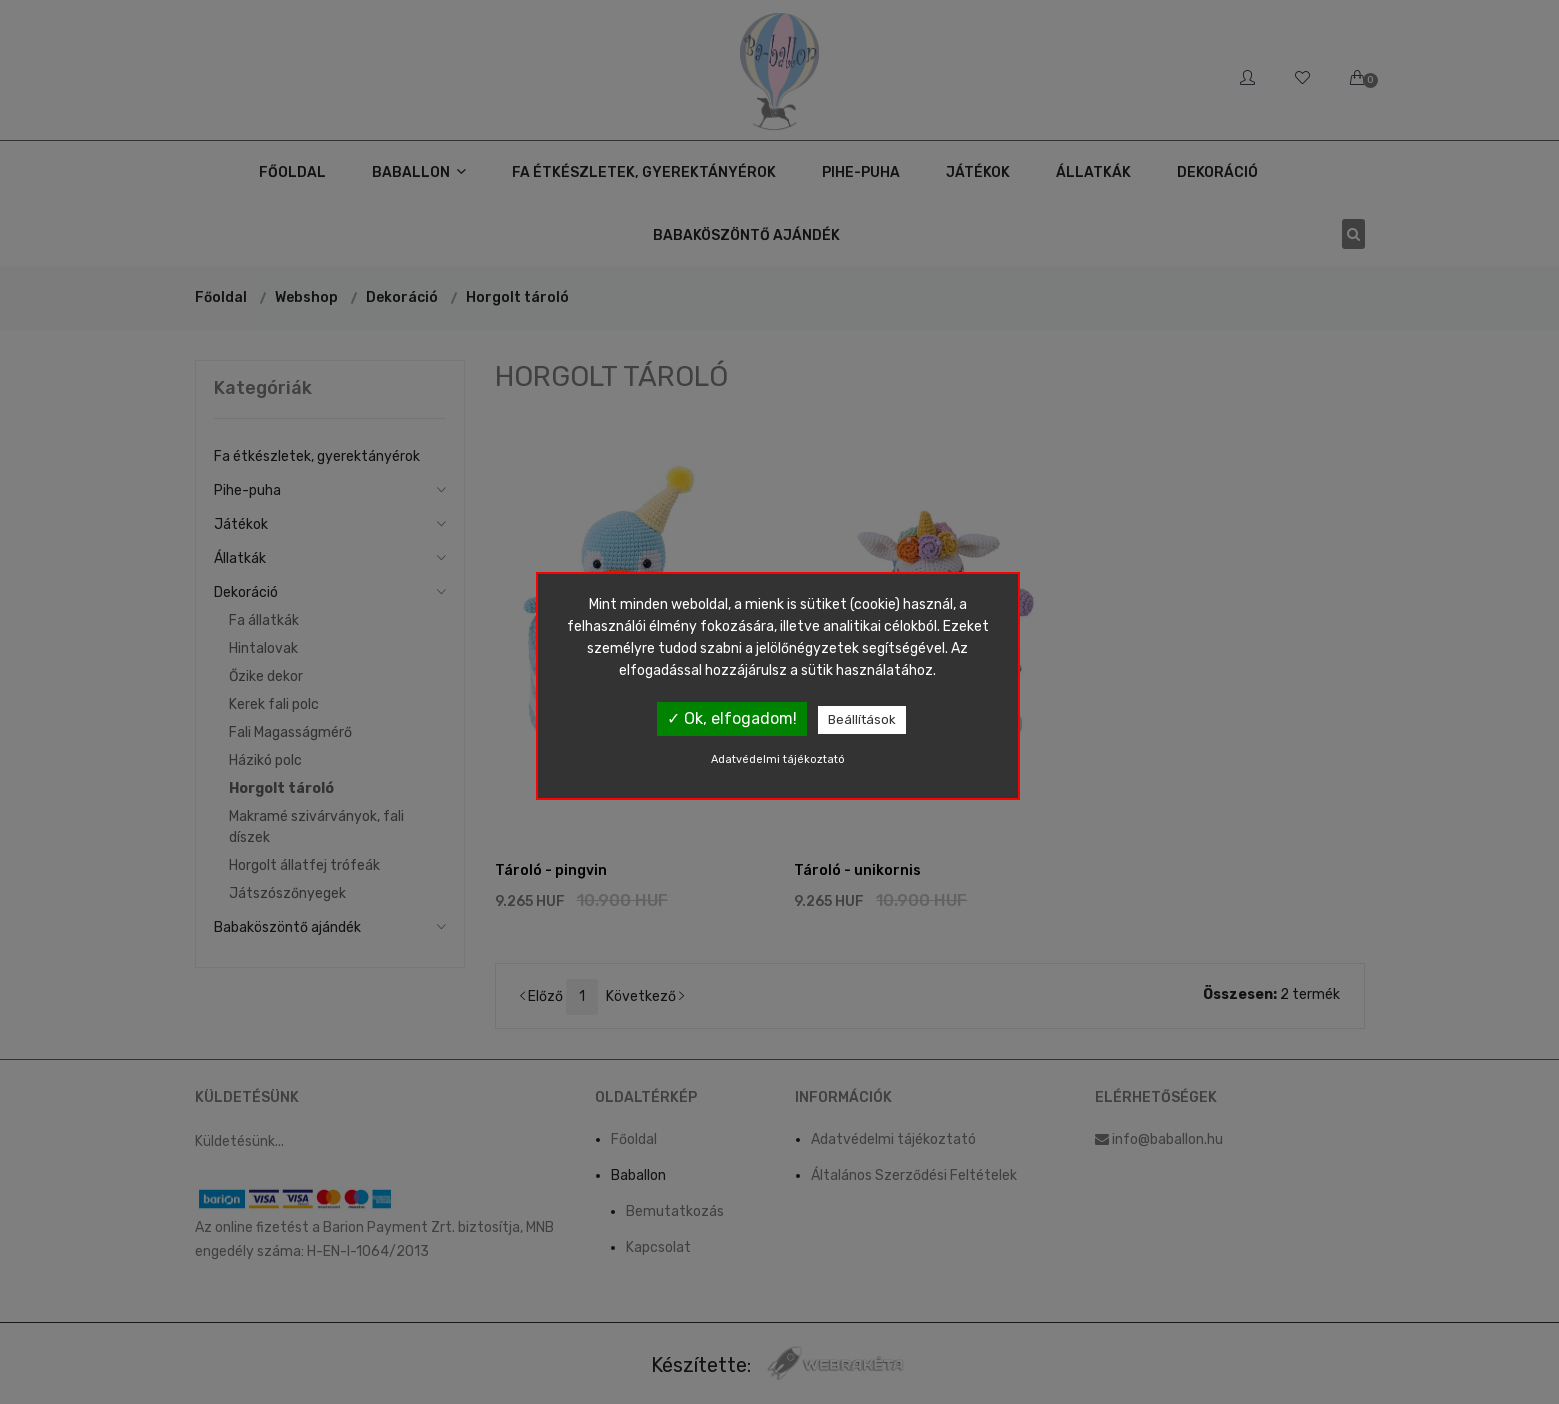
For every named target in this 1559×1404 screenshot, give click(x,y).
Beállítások (862, 719)
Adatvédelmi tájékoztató (778, 759)
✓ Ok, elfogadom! (732, 718)
